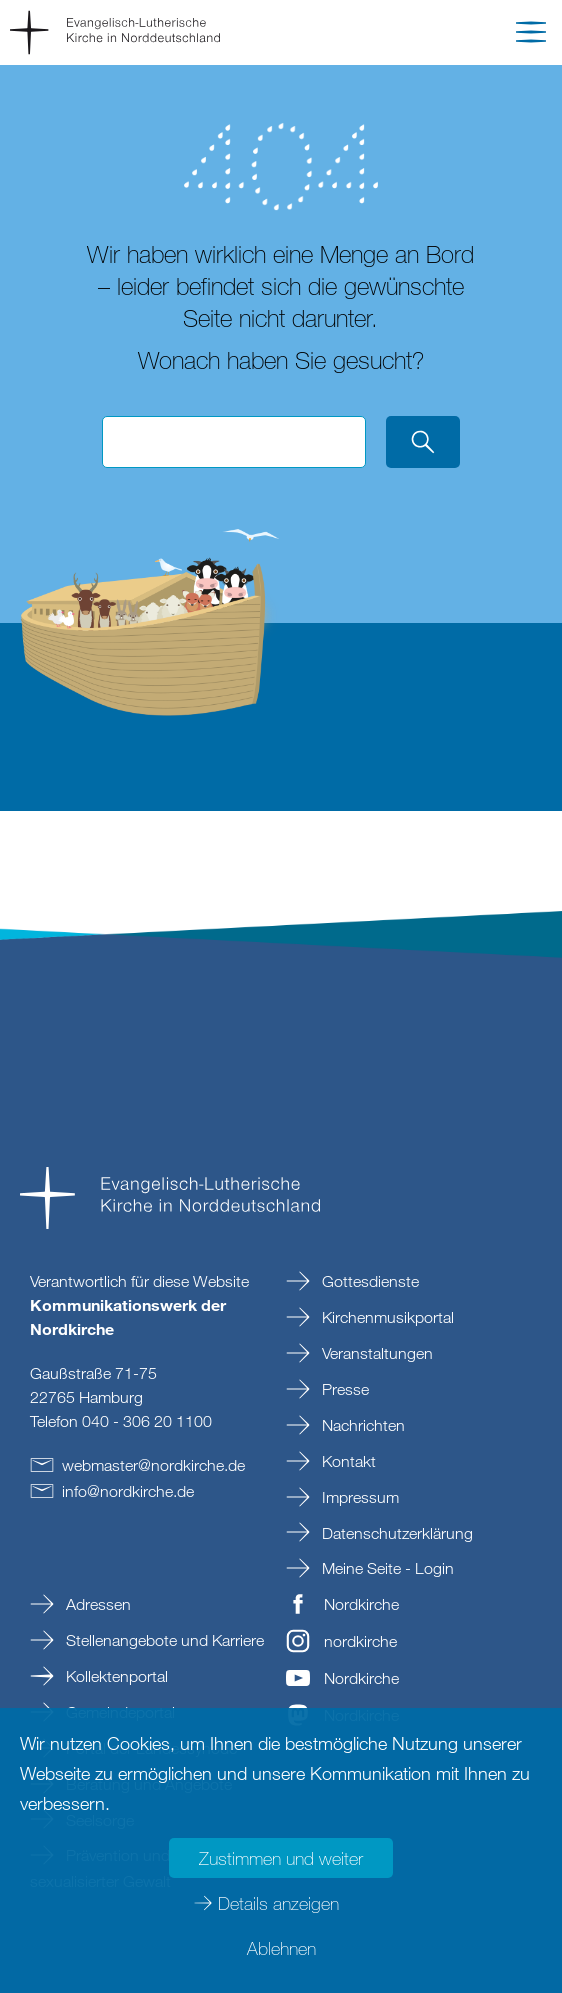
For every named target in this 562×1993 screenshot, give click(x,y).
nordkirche (360, 1641)
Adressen (96, 1604)
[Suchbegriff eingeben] (234, 442)
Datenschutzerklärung (395, 1533)
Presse (343, 1389)
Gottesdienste (368, 1281)
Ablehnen (281, 1948)
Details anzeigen (278, 1903)
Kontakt (347, 1461)
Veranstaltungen (375, 1353)
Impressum (358, 1497)
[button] (531, 36)
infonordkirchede (128, 1491)
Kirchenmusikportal (386, 1317)
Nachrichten (361, 1425)
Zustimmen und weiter (281, 1858)
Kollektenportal (115, 1676)
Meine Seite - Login (386, 1568)
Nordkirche (361, 1604)
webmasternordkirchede (153, 1465)
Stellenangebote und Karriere (163, 1640)
